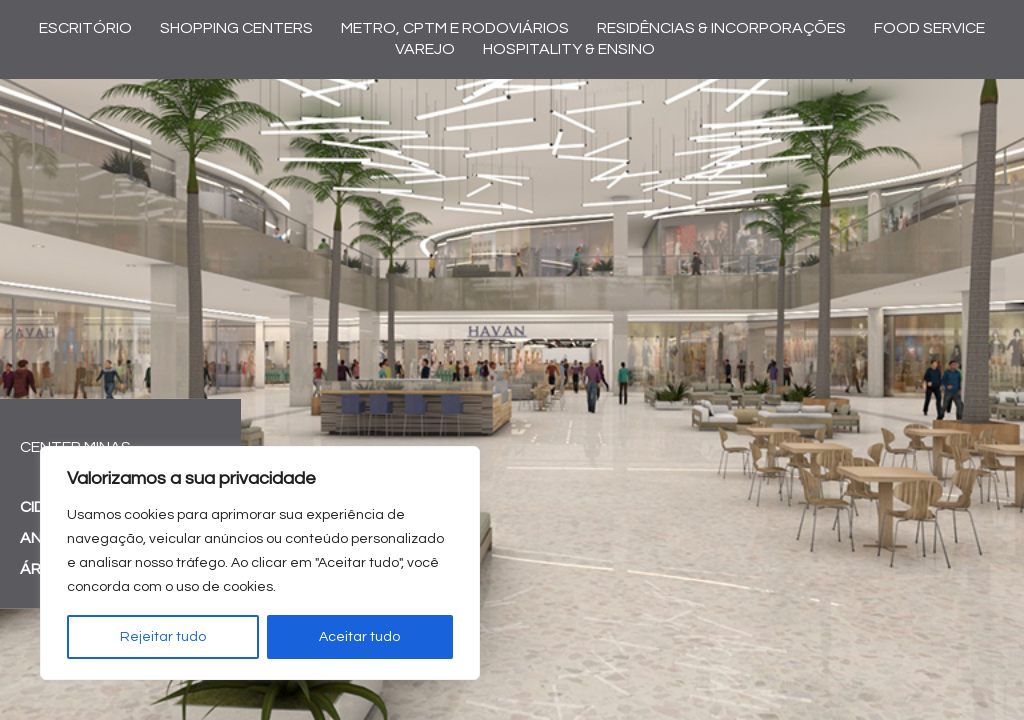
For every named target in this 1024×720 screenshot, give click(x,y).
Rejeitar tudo (163, 637)
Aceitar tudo (359, 637)
